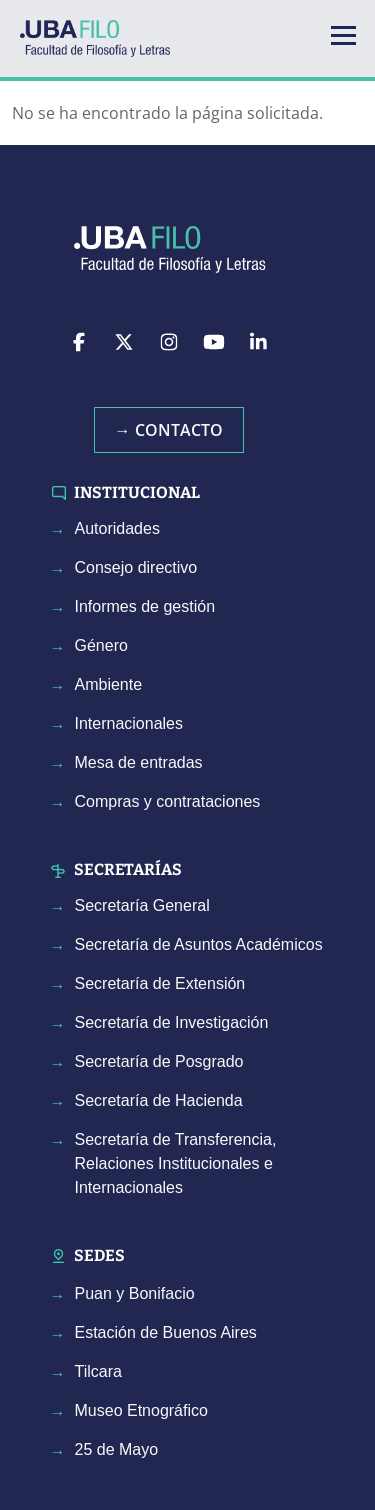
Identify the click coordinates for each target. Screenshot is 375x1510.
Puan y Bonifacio (135, 1293)
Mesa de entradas (139, 762)
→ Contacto (169, 430)
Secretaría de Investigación (172, 1022)
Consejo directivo (136, 567)
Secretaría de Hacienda (159, 1100)
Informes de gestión (145, 606)
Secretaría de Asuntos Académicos (199, 944)
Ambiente (109, 684)
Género (101, 645)
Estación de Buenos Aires (166, 1332)
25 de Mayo (117, 1449)
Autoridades (117, 528)
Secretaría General (142, 905)
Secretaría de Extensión (160, 983)
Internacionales (129, 723)
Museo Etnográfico (141, 1410)
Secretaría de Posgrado (159, 1061)
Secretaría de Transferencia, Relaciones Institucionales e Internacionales (176, 1163)
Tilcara (98, 1371)
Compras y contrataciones (168, 801)
